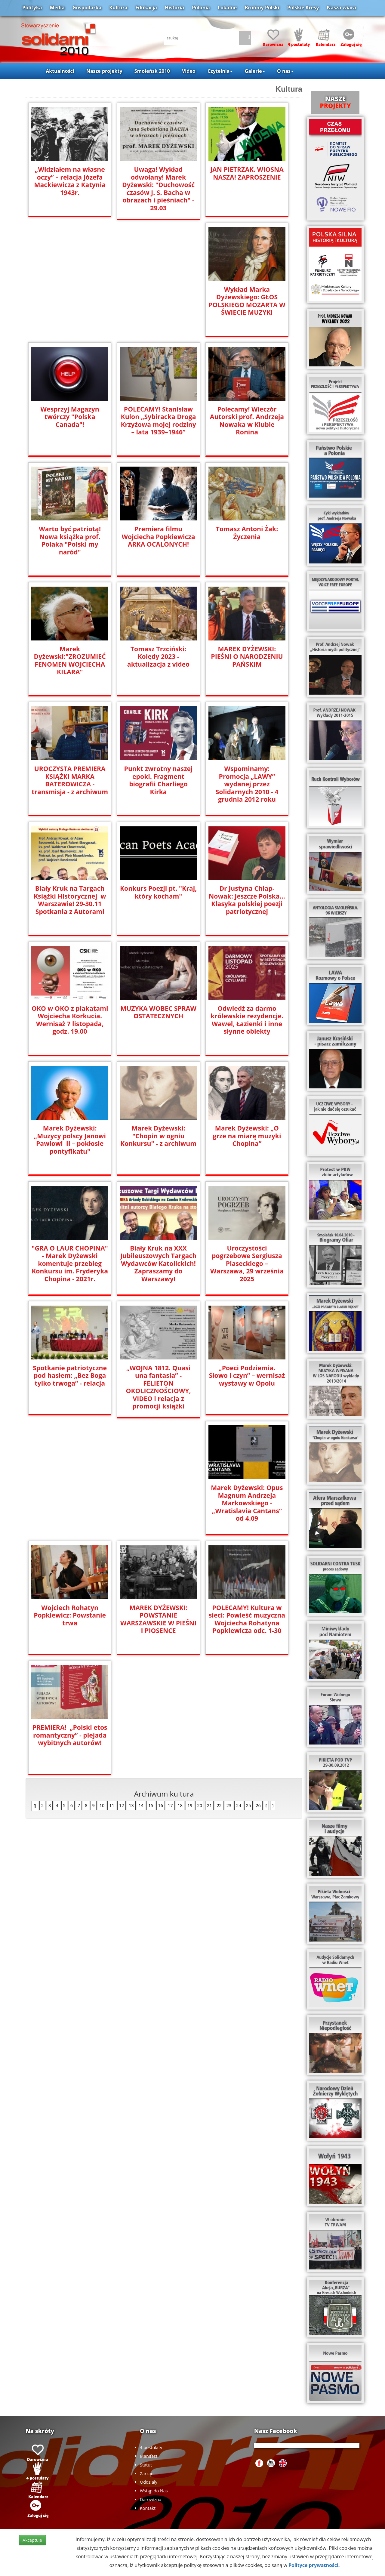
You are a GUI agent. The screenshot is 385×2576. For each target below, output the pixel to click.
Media (57, 7)
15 (150, 1686)
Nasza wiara (341, 7)
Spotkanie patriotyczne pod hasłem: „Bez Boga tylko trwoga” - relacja (70, 1375)
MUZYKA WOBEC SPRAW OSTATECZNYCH (158, 1012)
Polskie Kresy (303, 7)
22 (219, 1686)
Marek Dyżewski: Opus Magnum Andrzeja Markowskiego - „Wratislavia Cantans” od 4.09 (70, 1502)
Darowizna (150, 2499)
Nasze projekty (104, 71)
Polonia (201, 7)
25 (248, 1686)
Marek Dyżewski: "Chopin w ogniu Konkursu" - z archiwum (158, 1135)
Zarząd (147, 2473)
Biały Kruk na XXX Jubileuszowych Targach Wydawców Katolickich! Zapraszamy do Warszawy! (158, 1263)
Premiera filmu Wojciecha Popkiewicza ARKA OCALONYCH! (158, 536)
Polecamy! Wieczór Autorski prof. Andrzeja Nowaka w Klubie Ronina (247, 420)
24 (238, 1686)
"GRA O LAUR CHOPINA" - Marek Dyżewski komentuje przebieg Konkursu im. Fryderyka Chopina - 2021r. (69, 1263)
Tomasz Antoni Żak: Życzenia (247, 532)
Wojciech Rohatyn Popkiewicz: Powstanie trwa (158, 1495)
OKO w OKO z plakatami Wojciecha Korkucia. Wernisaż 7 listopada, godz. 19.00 (69, 1019)
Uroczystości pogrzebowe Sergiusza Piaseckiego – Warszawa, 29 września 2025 (247, 1259)
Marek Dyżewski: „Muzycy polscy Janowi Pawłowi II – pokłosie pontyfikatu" (70, 1139)
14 (141, 1686)
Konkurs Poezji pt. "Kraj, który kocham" (158, 891)
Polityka (32, 7)
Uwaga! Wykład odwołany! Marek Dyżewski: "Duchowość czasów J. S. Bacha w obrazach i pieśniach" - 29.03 (158, 188)
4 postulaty (151, 2447)
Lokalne (227, 7)
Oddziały (148, 2482)
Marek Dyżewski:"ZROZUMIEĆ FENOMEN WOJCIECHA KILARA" (70, 660)
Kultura (118, 7)
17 (170, 1686)
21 (209, 1686)
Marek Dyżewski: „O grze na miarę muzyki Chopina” (247, 1135)
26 (258, 1686)
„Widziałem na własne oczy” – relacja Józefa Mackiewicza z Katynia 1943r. (70, 180)
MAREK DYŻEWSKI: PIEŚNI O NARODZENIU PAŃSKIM (247, 656)
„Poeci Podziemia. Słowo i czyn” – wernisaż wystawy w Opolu (247, 1375)
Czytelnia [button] (220, 71)
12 (121, 1686)
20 (199, 1686)
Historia (174, 7)
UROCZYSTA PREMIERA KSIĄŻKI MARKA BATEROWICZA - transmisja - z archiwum (69, 780)
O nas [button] (285, 71)
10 (102, 1686)
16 (160, 1686)
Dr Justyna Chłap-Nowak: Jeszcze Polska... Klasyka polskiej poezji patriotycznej (247, 899)
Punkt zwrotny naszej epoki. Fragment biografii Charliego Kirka (158, 776)
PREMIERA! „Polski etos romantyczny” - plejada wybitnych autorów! (158, 1615)
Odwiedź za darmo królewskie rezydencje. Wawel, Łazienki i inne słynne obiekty (246, 1019)
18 (180, 1686)
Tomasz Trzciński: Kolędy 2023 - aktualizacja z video (158, 656)
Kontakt (148, 2508)
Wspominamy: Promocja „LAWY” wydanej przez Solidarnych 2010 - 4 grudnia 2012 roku (247, 780)
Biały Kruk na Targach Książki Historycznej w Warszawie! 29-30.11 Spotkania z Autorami (70, 899)
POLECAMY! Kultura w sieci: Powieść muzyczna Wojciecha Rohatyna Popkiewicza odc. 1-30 (69, 1619)
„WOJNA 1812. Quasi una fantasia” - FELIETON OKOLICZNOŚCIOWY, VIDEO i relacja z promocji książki (158, 1383)
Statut (146, 2465)
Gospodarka (86, 7)
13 (131, 1686)
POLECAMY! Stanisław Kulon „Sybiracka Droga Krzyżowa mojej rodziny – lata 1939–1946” (158, 420)
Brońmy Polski (262, 7)
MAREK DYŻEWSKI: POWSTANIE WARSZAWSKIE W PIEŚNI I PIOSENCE (247, 1499)
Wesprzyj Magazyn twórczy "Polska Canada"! (70, 416)
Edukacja (146, 7)
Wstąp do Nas (154, 2491)
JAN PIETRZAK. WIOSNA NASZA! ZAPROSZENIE (247, 172)
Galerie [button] (255, 71)
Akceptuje (32, 2540)
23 (228, 1686)
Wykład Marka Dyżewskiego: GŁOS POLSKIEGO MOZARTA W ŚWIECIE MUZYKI (247, 300)
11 (111, 1686)
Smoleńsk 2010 (152, 71)
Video (189, 71)
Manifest (148, 2456)
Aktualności (60, 71)
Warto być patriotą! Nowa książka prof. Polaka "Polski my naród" (69, 540)
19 (189, 1686)
